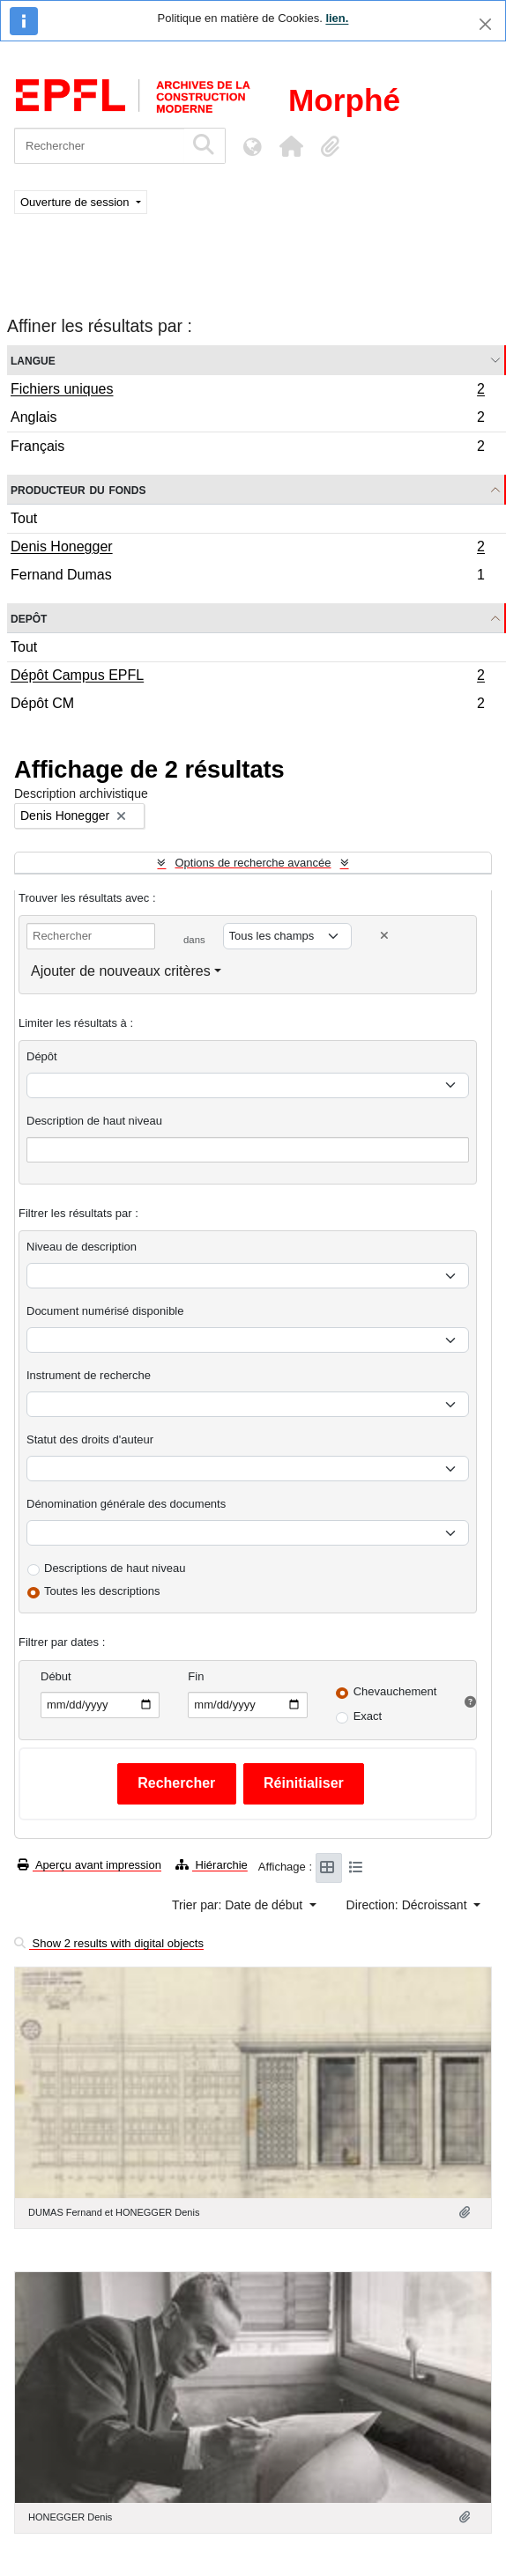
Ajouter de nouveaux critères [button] (121, 970)
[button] (291, 146)
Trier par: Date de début (239, 1905)
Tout (24, 518)
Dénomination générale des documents (126, 1503)
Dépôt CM (247, 705)
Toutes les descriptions (102, 1591)
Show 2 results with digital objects (109, 1943)
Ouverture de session (76, 202)
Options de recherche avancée (253, 862)
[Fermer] (485, 24)
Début (56, 1676)
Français (247, 448)
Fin (196, 1676)
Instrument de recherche (88, 1375)
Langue (33, 359)
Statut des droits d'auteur (89, 1439)
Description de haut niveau (94, 1120)
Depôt (29, 617)
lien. (336, 18)
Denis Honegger (247, 548)
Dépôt (41, 1056)
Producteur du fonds (78, 489)
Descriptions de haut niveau (114, 1568)
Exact (368, 1716)
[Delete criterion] (384, 935)
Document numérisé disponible (104, 1311)
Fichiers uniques (247, 391)
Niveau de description (81, 1246)
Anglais (247, 419)
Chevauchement (395, 1691)
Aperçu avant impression (89, 1864)
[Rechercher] (99, 146)
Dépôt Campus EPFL (247, 677)
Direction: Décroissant (408, 1905)
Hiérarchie (211, 1864)
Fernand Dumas (247, 577)
